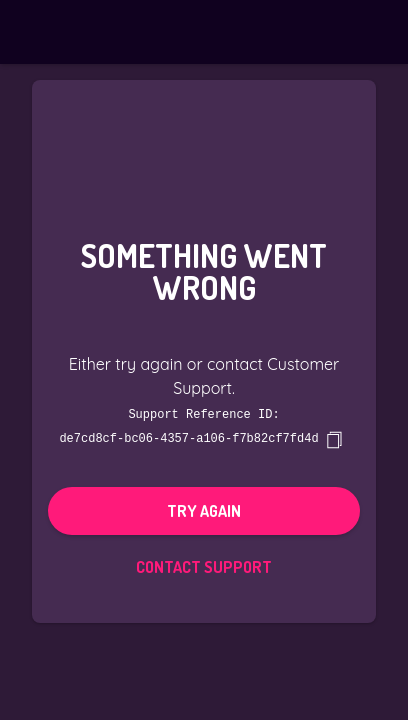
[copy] (334, 439)
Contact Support (204, 566)
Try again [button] (204, 510)
